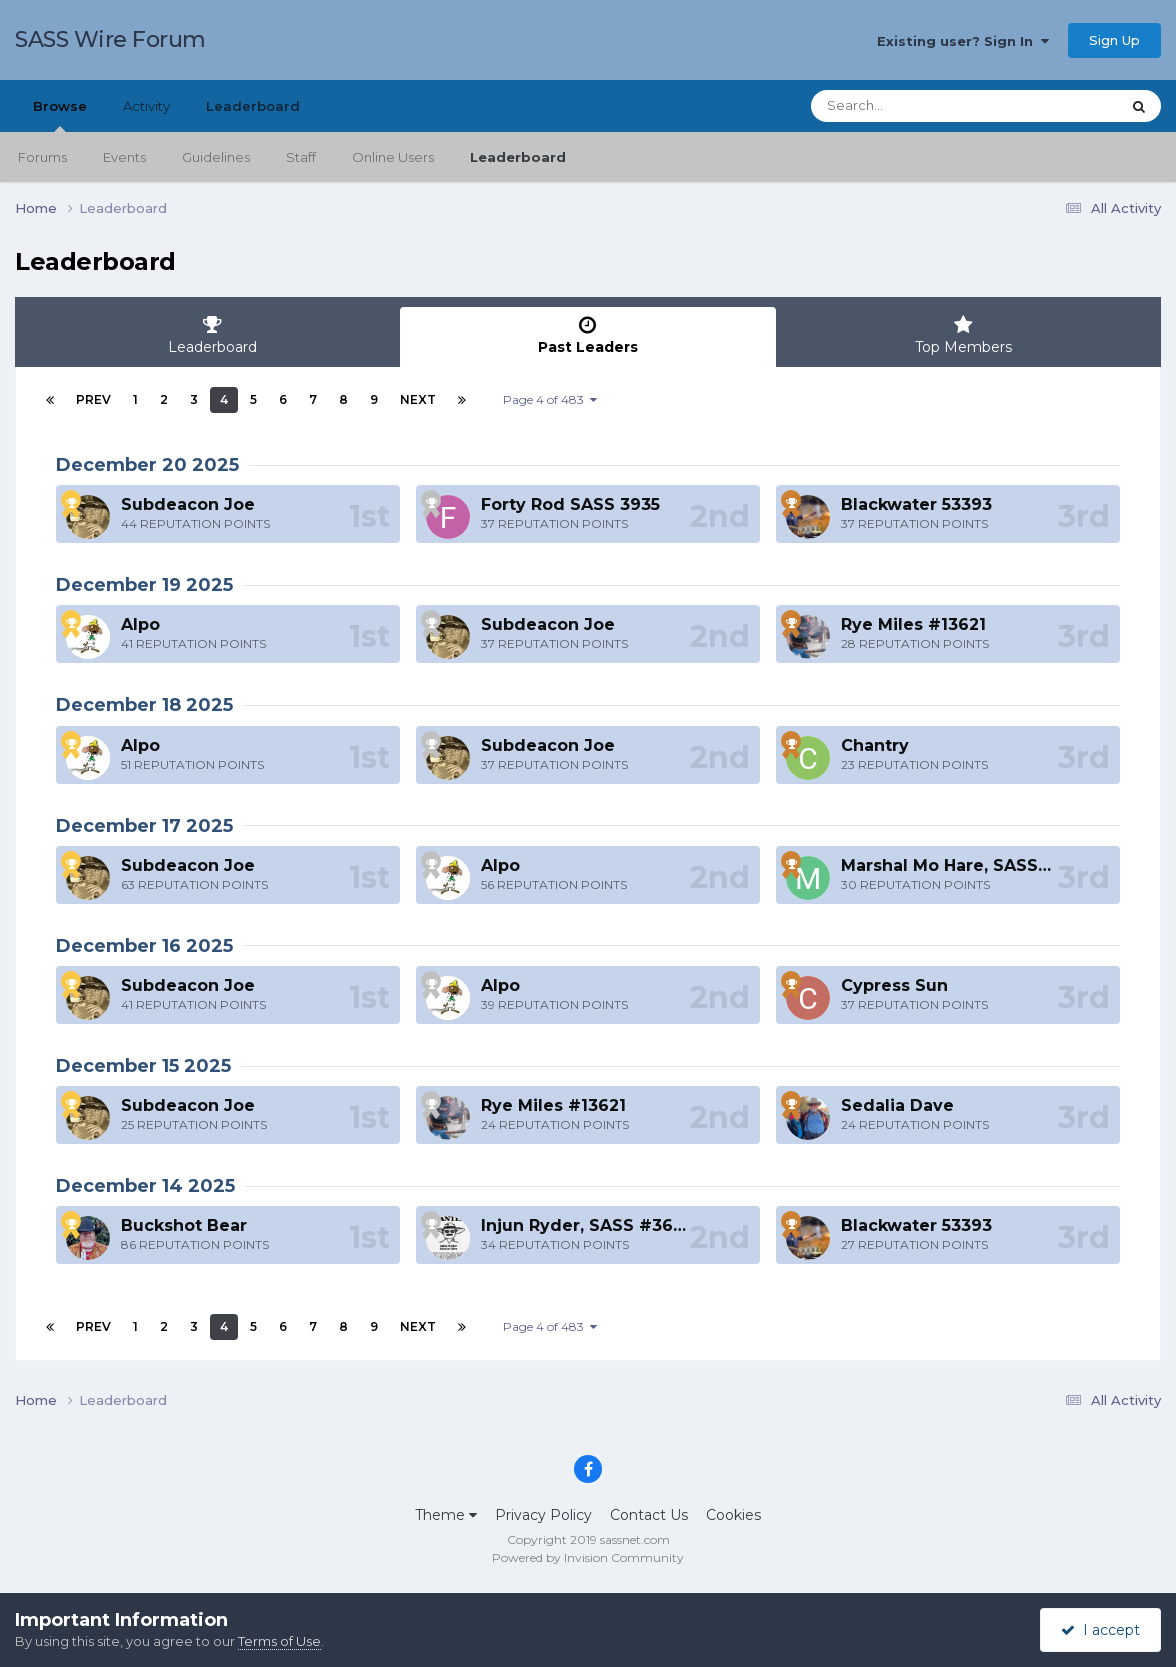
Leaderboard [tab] (212, 335)
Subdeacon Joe (188, 504)
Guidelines (216, 157)
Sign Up (1114, 40)
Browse (60, 115)
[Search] (910, 106)
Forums (42, 157)
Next (418, 399)
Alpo (140, 624)
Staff (301, 157)
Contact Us (649, 1515)
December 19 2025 (144, 585)
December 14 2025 (145, 1186)
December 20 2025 (147, 465)
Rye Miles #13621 (913, 624)
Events (124, 157)
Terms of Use (279, 1641)
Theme (446, 1515)
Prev (93, 399)
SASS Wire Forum (110, 39)
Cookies (733, 1515)
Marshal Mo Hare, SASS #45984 (976, 865)
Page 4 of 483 (550, 399)
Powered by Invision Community (588, 1557)
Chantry (875, 745)
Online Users (393, 157)
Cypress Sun (894, 985)
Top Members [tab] (963, 335)
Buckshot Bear (184, 1225)
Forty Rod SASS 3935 (570, 504)
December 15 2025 (143, 1066)
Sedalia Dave (897, 1105)
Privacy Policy (543, 1515)
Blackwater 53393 (916, 504)
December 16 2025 (144, 946)
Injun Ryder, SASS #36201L (596, 1225)
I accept (1100, 1630)
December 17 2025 (144, 826)
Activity (146, 106)
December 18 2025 (144, 705)
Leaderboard (518, 157)
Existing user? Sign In (963, 41)
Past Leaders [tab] (587, 335)
